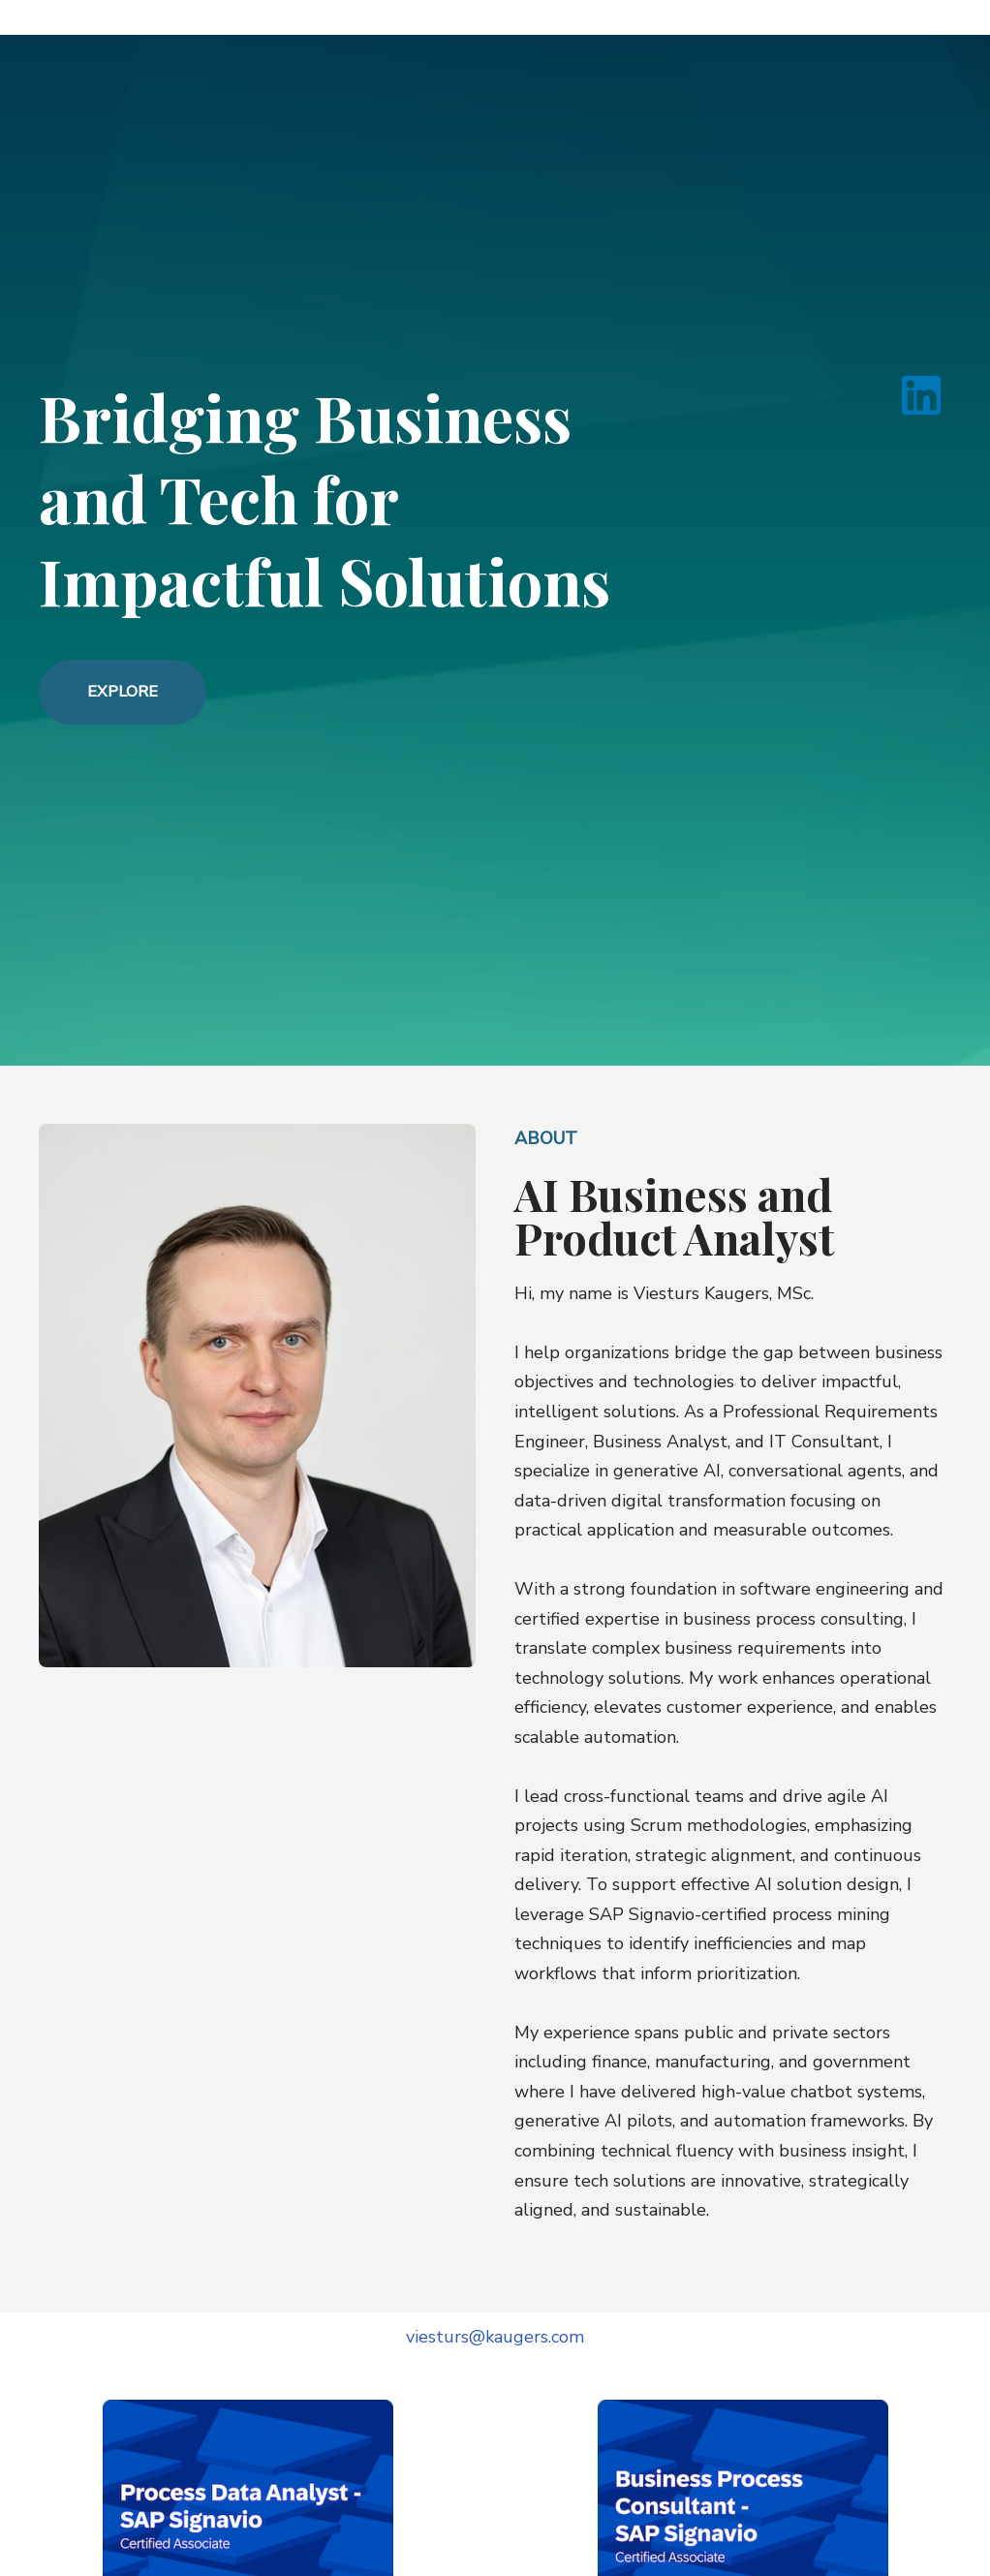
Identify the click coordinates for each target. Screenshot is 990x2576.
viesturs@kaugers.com (495, 2336)
